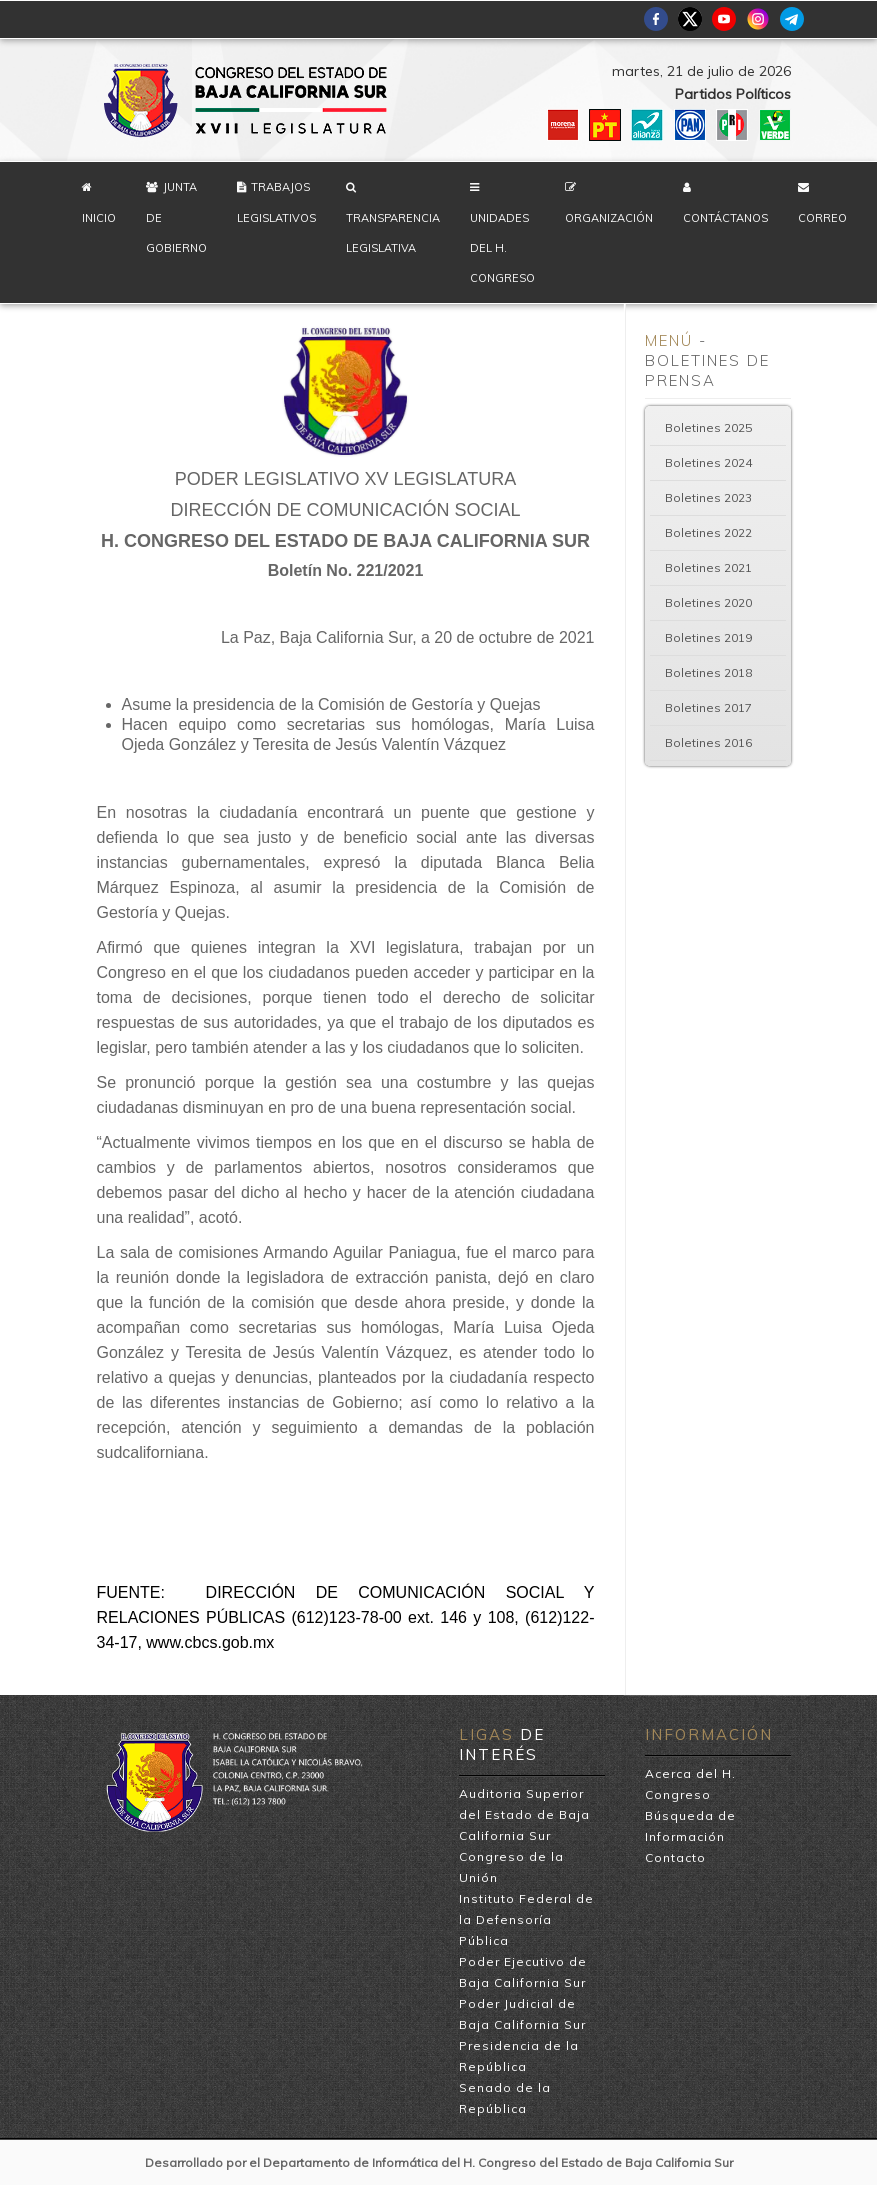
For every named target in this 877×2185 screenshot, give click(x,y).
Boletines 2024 (708, 462)
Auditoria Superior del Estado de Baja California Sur (524, 1814)
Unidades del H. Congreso (502, 248)
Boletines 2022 (708, 532)
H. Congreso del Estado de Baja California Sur (247, 100)
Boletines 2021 (708, 567)
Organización (609, 218)
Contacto (675, 1857)
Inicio (99, 218)
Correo (822, 218)
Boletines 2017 (708, 707)
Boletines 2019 (708, 637)
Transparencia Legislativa (393, 233)
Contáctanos (725, 218)
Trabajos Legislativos (276, 202)
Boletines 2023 (708, 497)
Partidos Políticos (733, 94)
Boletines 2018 (708, 672)
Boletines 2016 (708, 742)
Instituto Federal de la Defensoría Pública (526, 1919)
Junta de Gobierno (176, 217)
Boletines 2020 (708, 602)
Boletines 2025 (708, 427)
